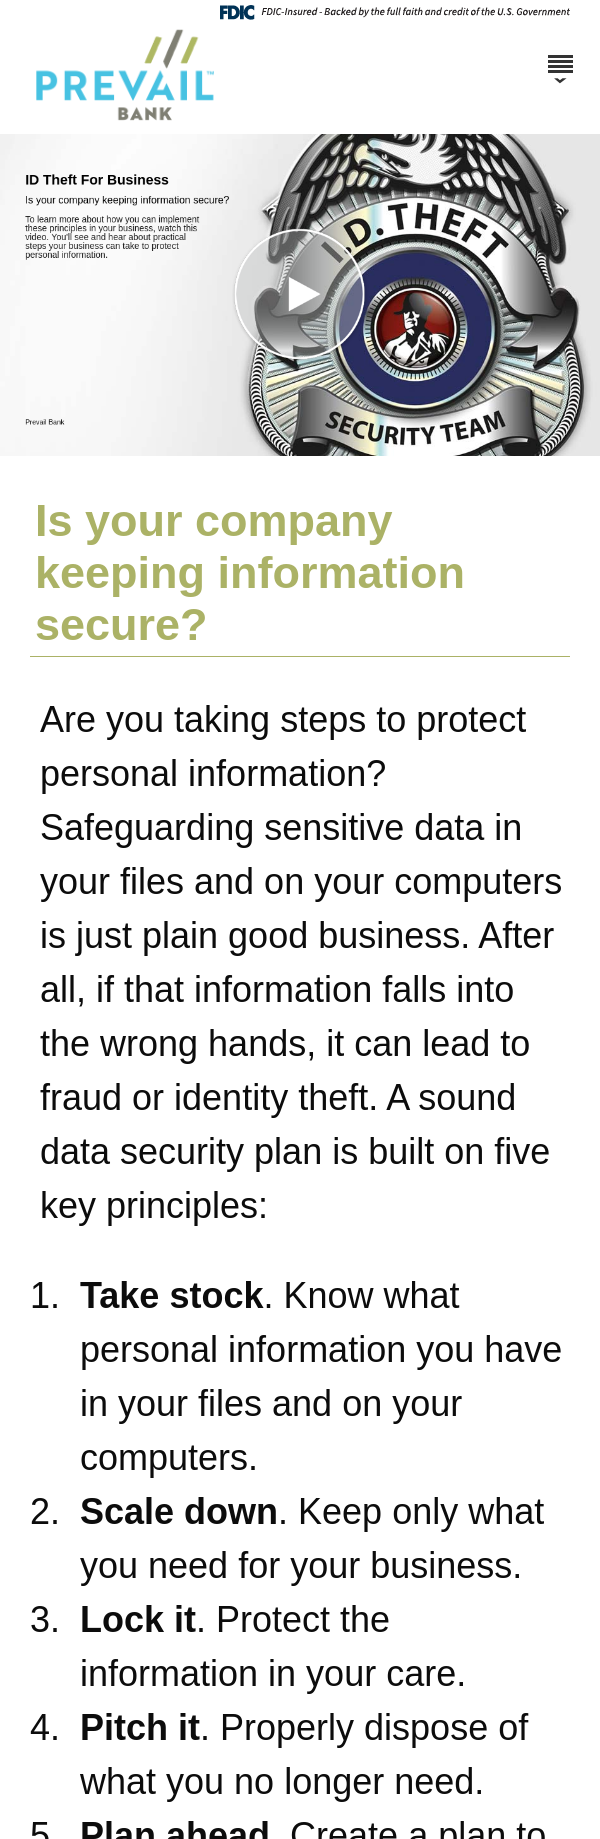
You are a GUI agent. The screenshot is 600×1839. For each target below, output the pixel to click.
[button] (300, 295)
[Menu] (560, 55)
